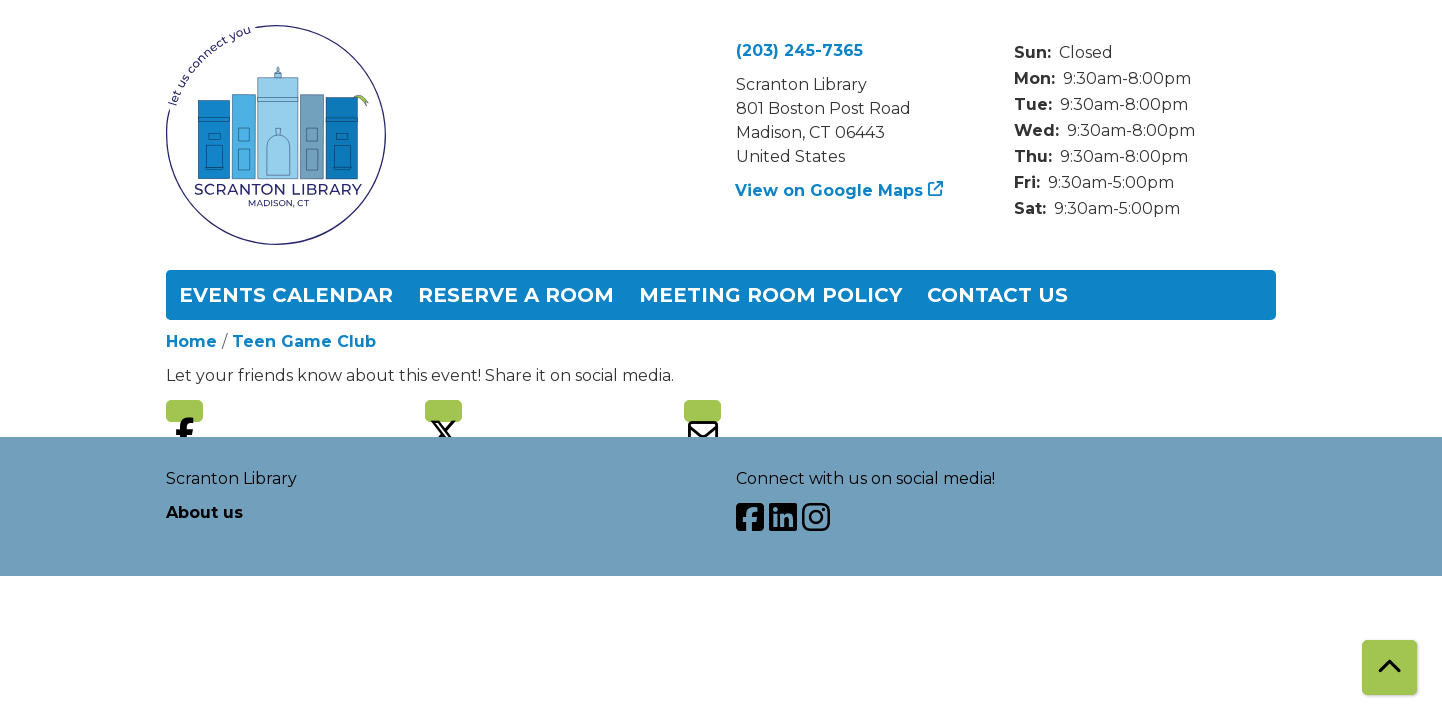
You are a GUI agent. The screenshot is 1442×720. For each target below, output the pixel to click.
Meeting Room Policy (770, 295)
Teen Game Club (304, 341)
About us (204, 512)
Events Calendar (286, 295)
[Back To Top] (1389, 667)
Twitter (443, 411)
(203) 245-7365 (799, 50)
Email (702, 411)
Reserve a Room (516, 295)
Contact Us (997, 295)
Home (191, 341)
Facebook (184, 411)
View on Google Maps (829, 190)
